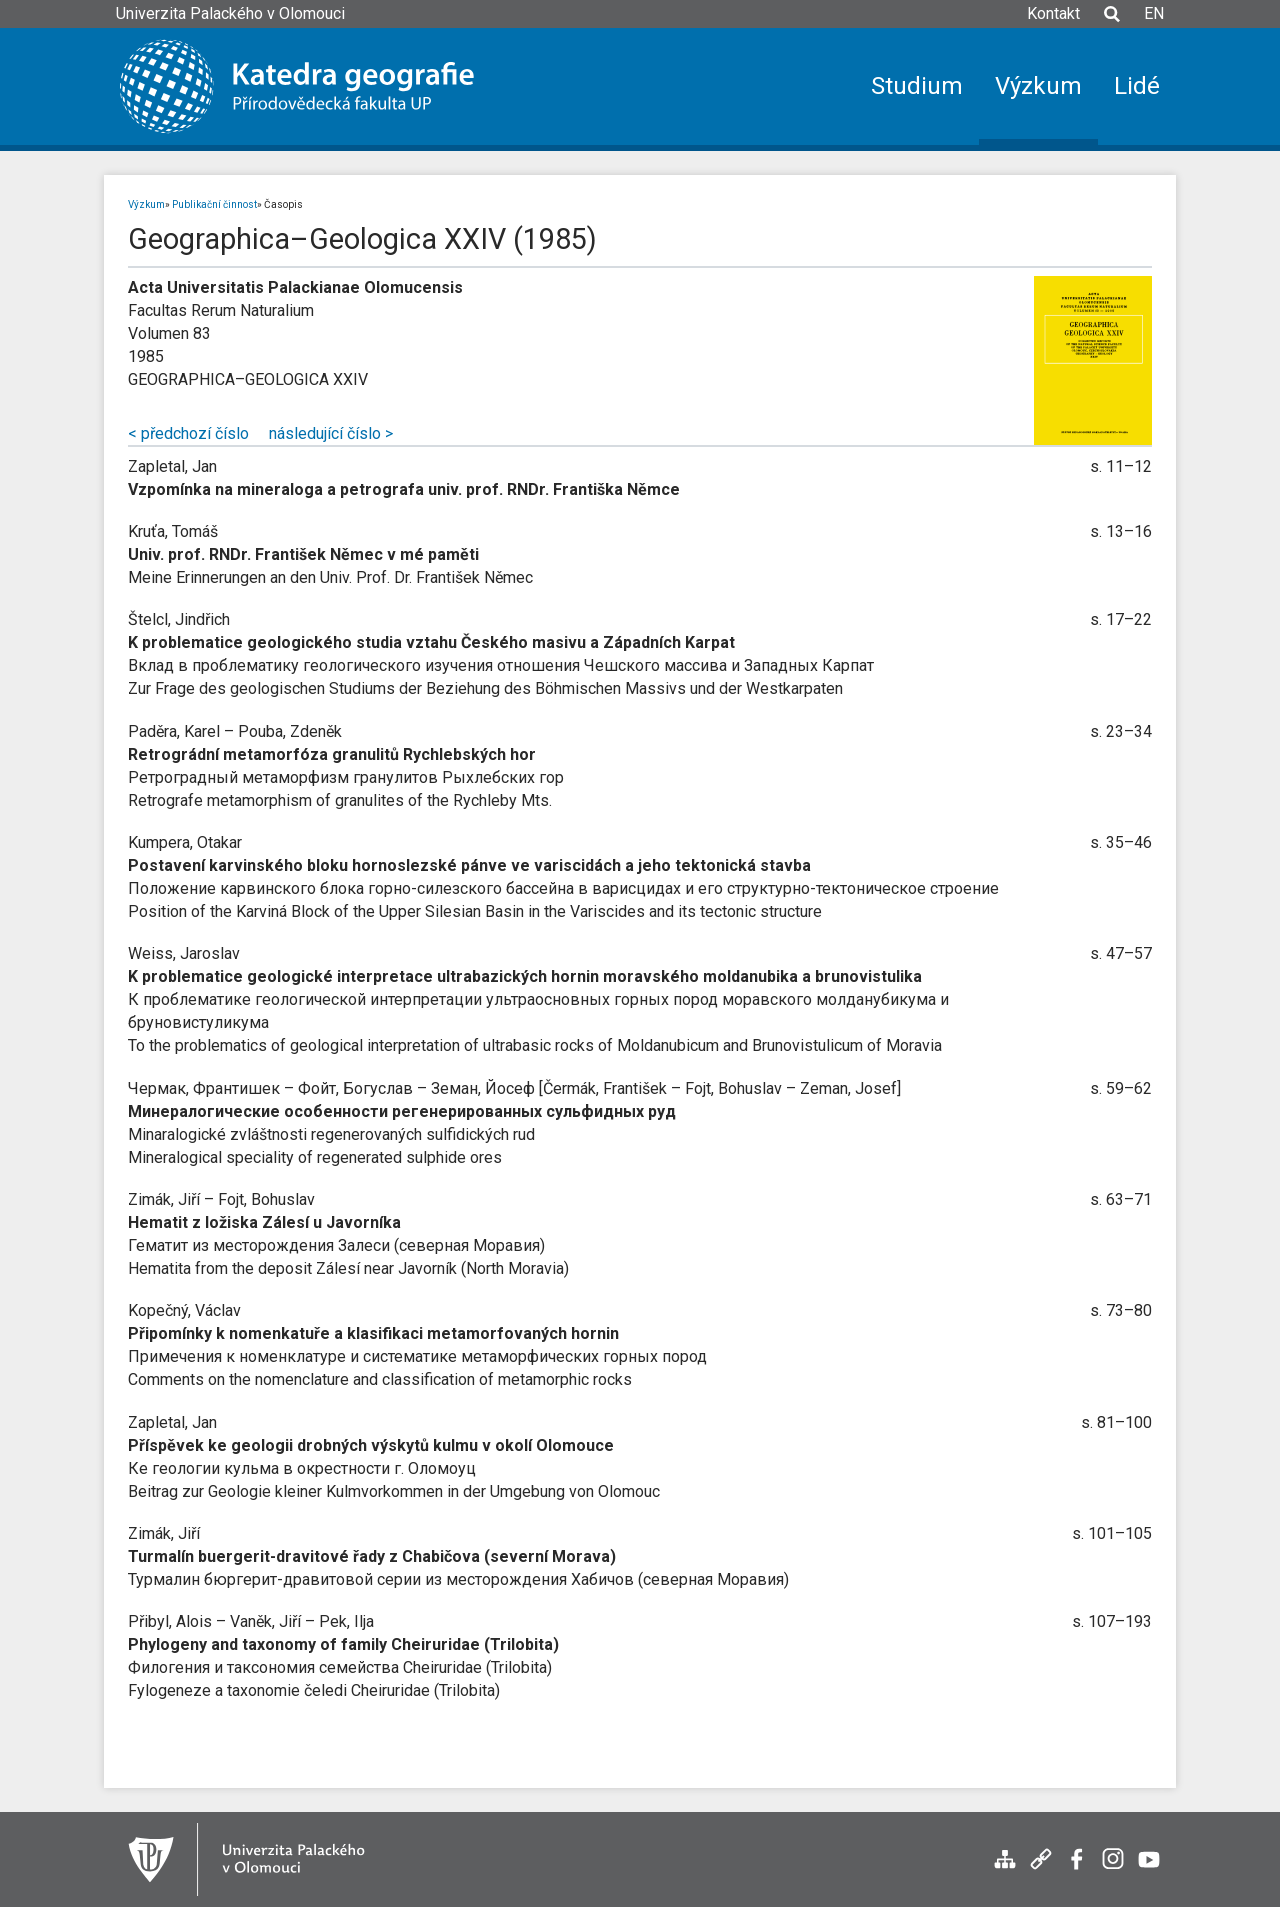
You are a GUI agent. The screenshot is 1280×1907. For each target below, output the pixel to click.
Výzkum (146, 204)
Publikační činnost (214, 204)
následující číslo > (331, 433)
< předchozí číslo (188, 433)
